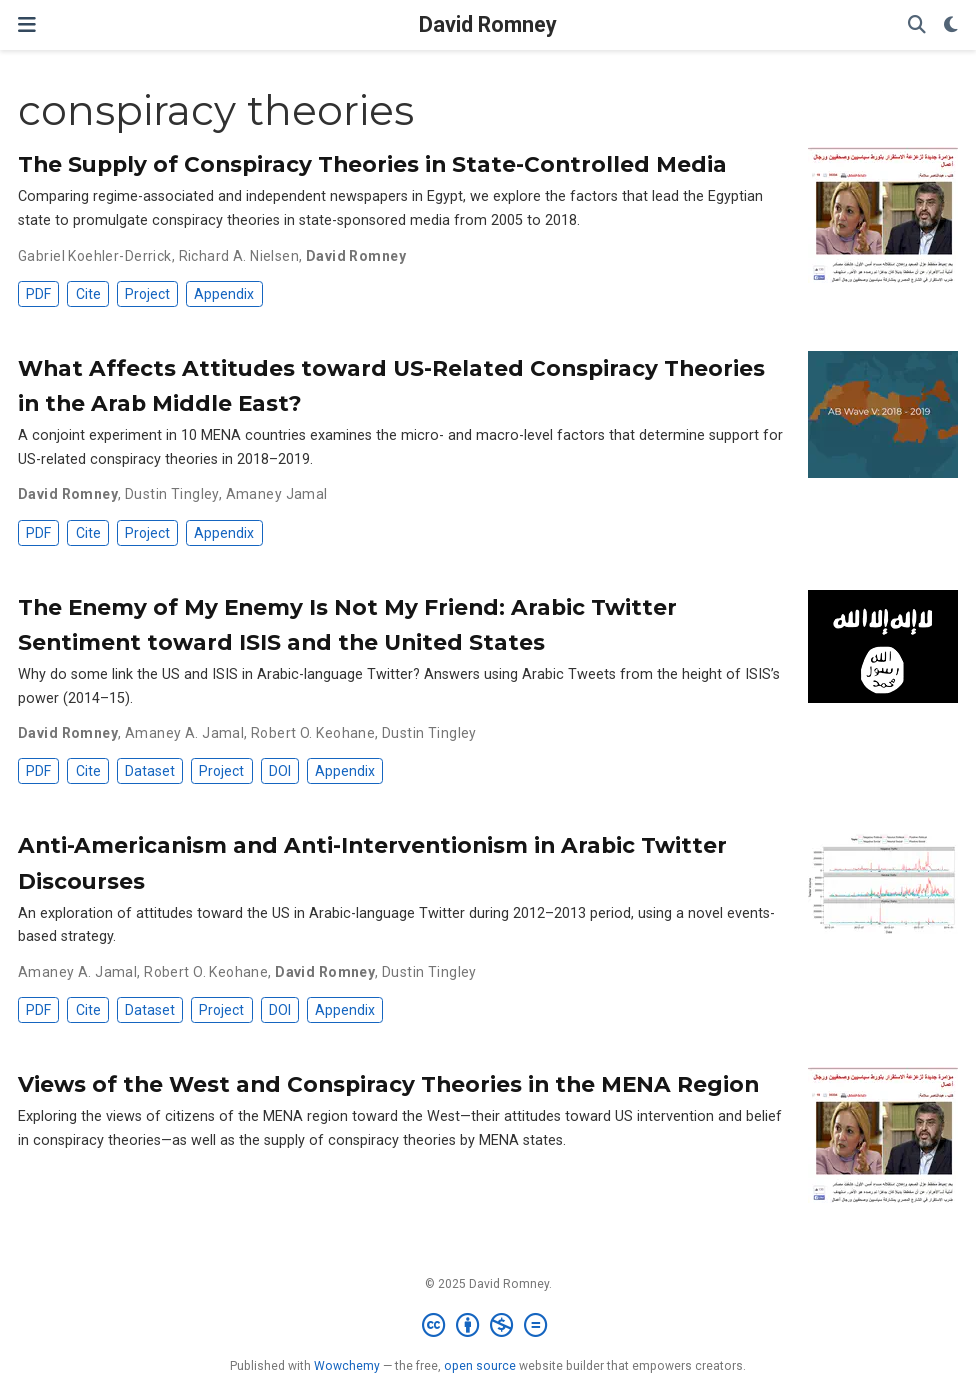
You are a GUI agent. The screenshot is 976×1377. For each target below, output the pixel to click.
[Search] (917, 25)
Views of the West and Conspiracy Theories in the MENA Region (388, 1084)
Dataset (150, 771)
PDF (38, 294)
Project (147, 294)
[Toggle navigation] (27, 24)
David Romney (488, 24)
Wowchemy (347, 1366)
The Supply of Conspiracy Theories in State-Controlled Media (372, 164)
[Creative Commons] (488, 1326)
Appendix (224, 294)
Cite (88, 294)
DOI (280, 771)
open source (480, 1366)
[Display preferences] (951, 25)
